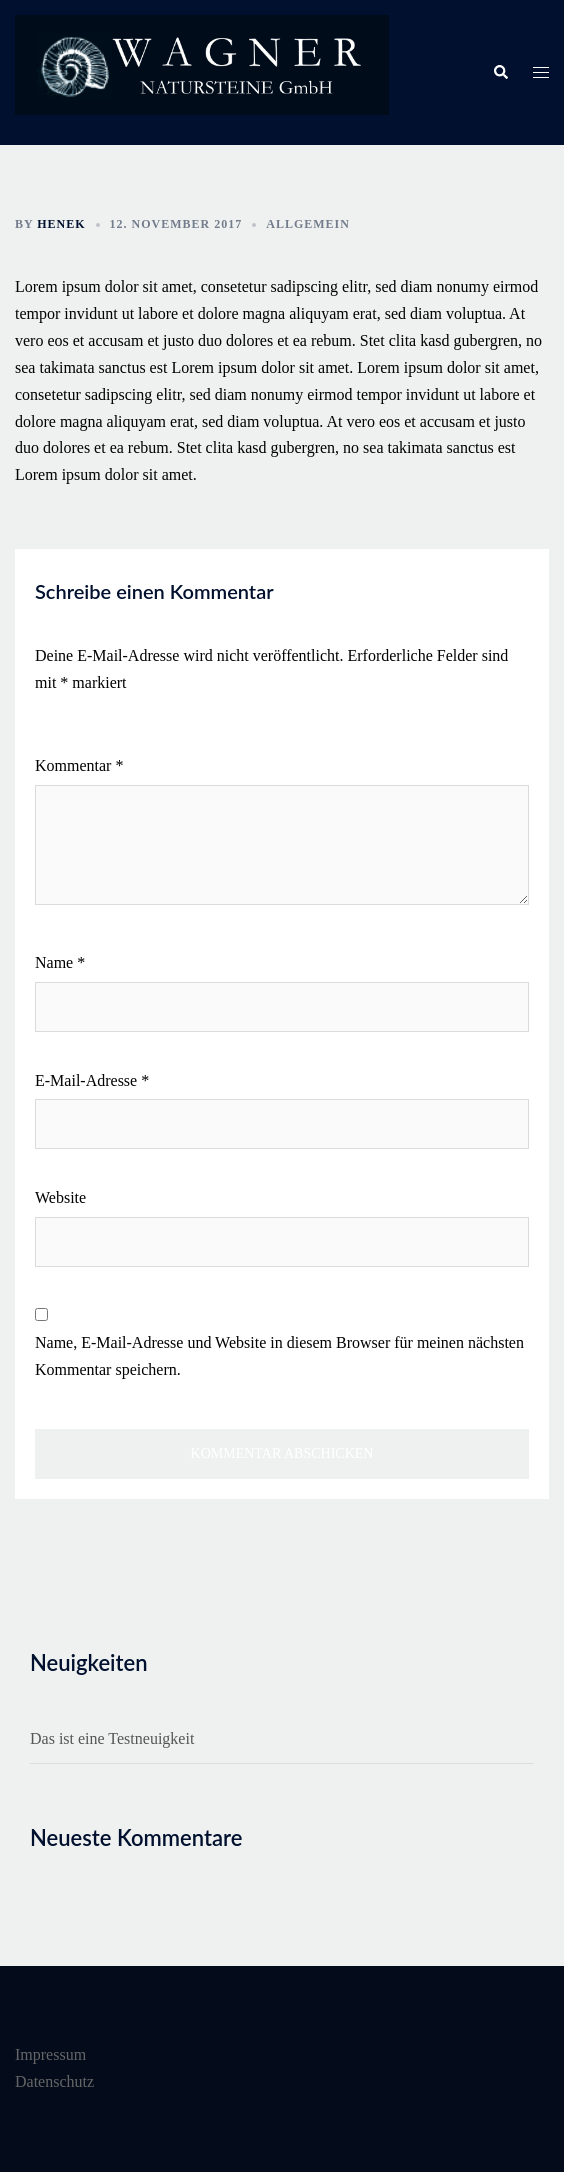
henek (61, 224)
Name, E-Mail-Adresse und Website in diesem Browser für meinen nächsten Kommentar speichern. (279, 1356)
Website (60, 1197)
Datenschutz (54, 2081)
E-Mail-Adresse (92, 1080)
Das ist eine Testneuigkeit (112, 1738)
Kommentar (79, 765)
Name (60, 962)
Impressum (50, 2054)
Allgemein (308, 224)
